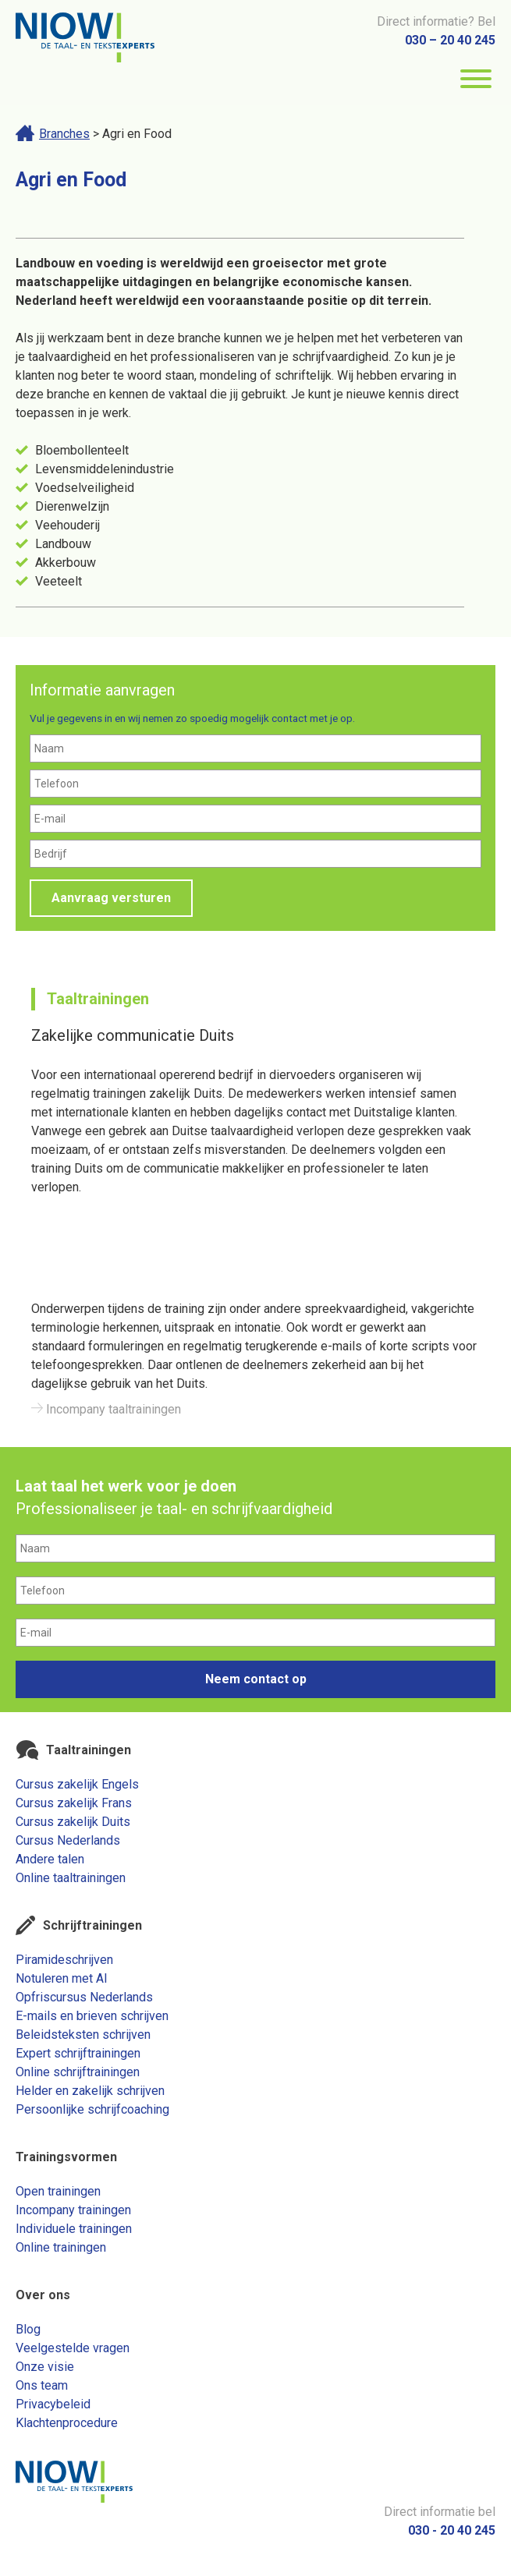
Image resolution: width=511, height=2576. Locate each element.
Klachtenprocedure (67, 2422)
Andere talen (50, 1859)
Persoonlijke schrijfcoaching (92, 2109)
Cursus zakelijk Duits (73, 1821)
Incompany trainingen (73, 2210)
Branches (64, 133)
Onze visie (45, 2366)
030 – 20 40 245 (450, 40)
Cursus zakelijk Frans (74, 1803)
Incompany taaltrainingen (106, 1409)
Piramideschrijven (64, 1959)
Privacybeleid (53, 2404)
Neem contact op (256, 1679)
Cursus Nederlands (68, 1840)
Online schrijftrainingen (78, 2072)
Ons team (42, 2385)
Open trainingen (58, 2191)
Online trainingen (61, 2247)
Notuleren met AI (62, 1978)
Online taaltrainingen (71, 1877)
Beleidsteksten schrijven (83, 2034)
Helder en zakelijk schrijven (90, 2090)
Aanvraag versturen (111, 897)
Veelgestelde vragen (73, 2348)
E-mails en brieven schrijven (92, 2015)
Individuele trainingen (74, 2228)
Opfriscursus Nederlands (84, 1997)
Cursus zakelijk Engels (77, 1784)
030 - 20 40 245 (451, 2530)
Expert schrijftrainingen (78, 2053)
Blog (28, 2329)
